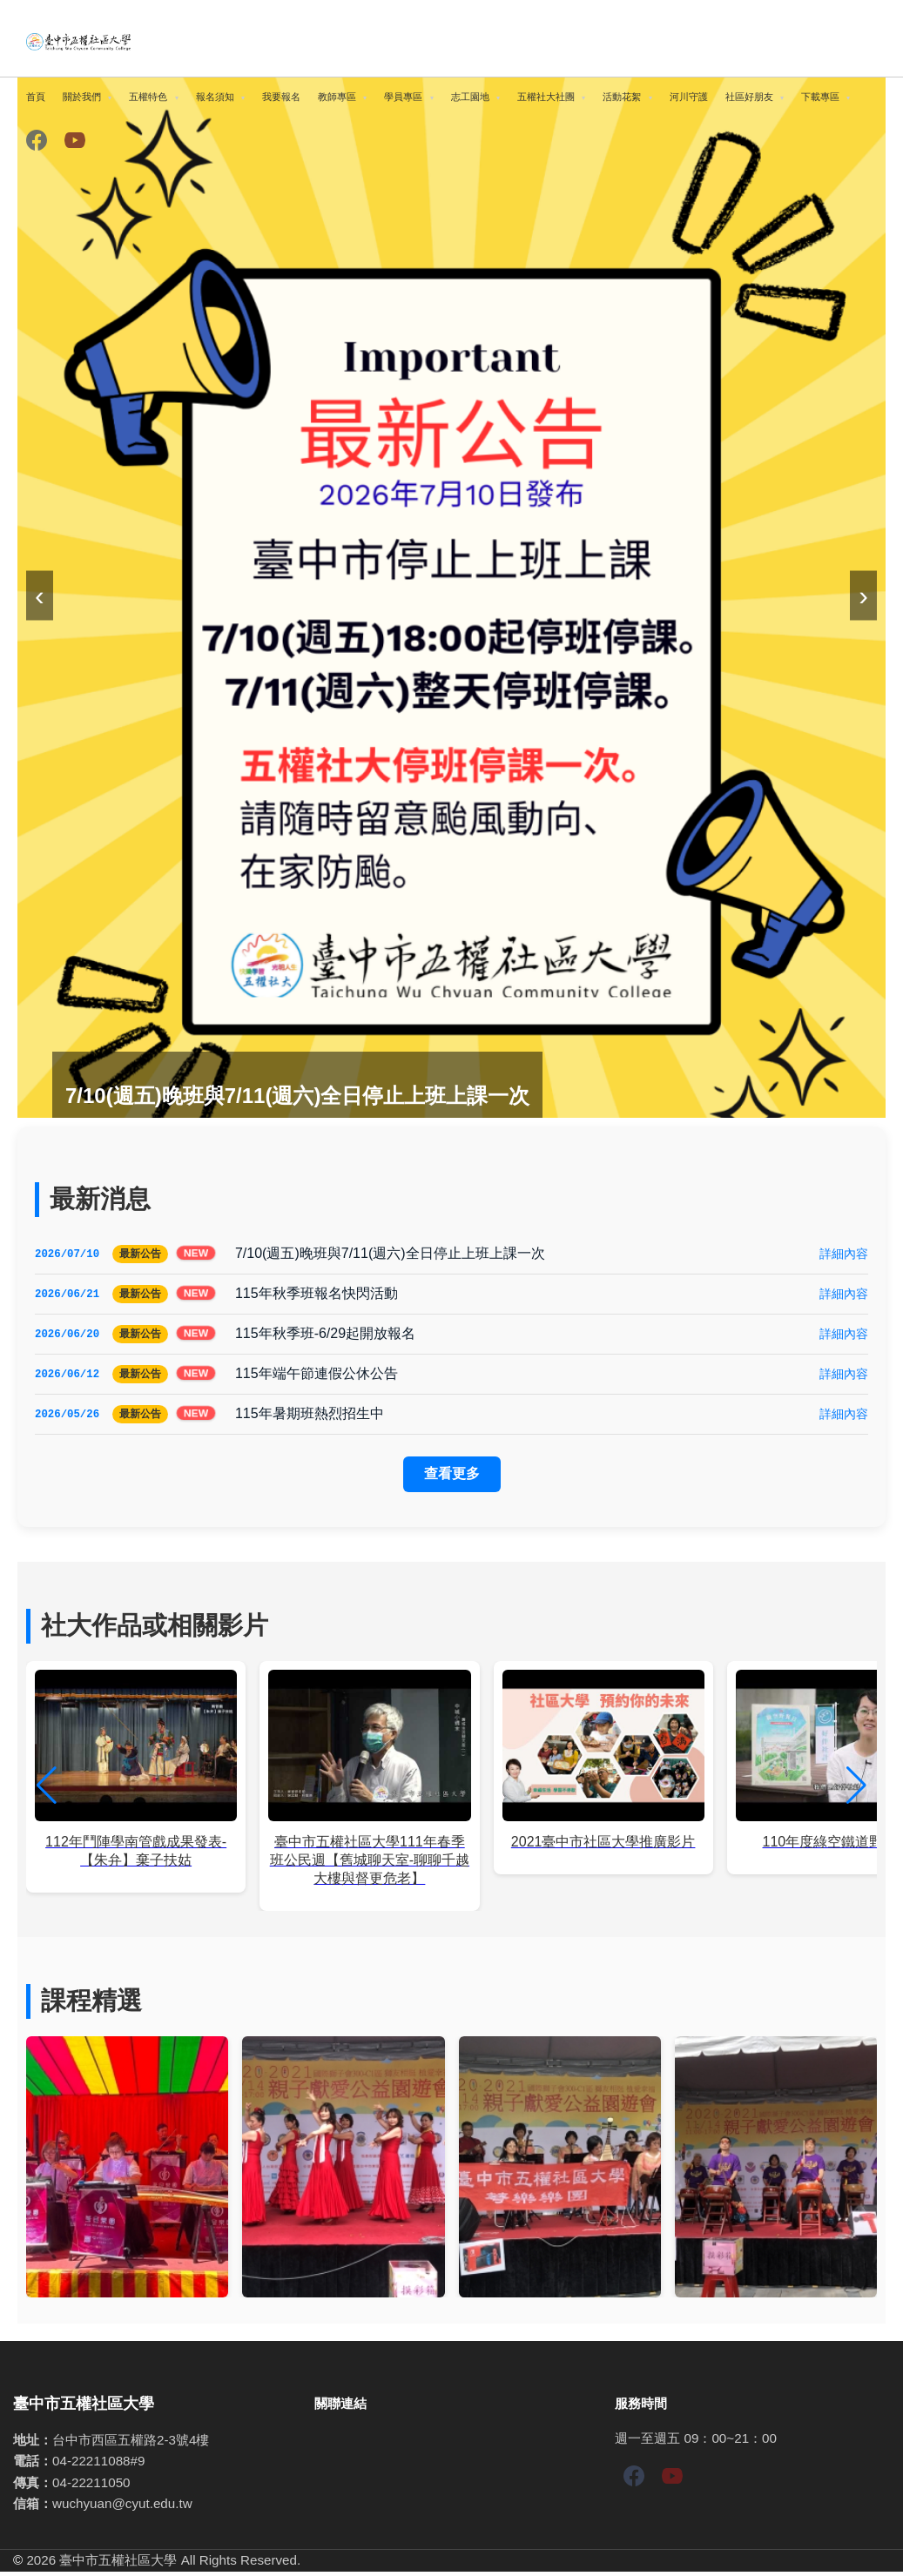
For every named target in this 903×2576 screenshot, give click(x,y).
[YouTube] (75, 141)
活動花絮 (622, 96)
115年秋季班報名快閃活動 (316, 1294)
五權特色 (148, 96)
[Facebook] (36, 141)
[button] (856, 1790)
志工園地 (470, 96)
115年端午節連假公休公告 (316, 1376)
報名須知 (215, 96)
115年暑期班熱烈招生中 (309, 1416)
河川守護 (689, 96)
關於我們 (82, 96)
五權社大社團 (546, 96)
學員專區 (403, 96)
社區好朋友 (749, 96)
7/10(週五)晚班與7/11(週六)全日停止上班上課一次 (390, 1253)
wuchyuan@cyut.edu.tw (122, 2507)
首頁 (35, 96)
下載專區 (820, 96)
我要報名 (281, 96)
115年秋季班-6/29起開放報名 (325, 1335)
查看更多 (452, 1477)
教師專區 (337, 96)
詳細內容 (843, 1254)
